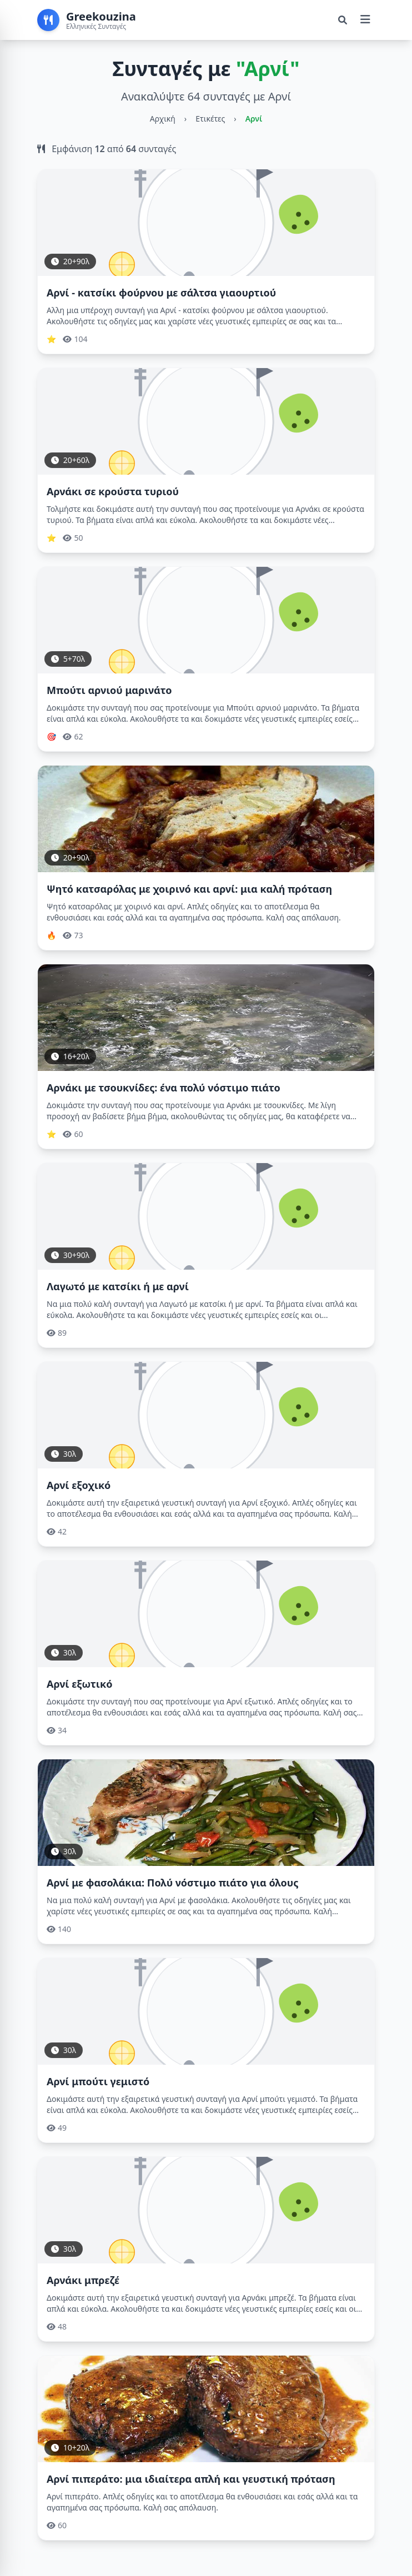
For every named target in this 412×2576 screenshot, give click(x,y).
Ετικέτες (210, 118)
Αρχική (162, 118)
